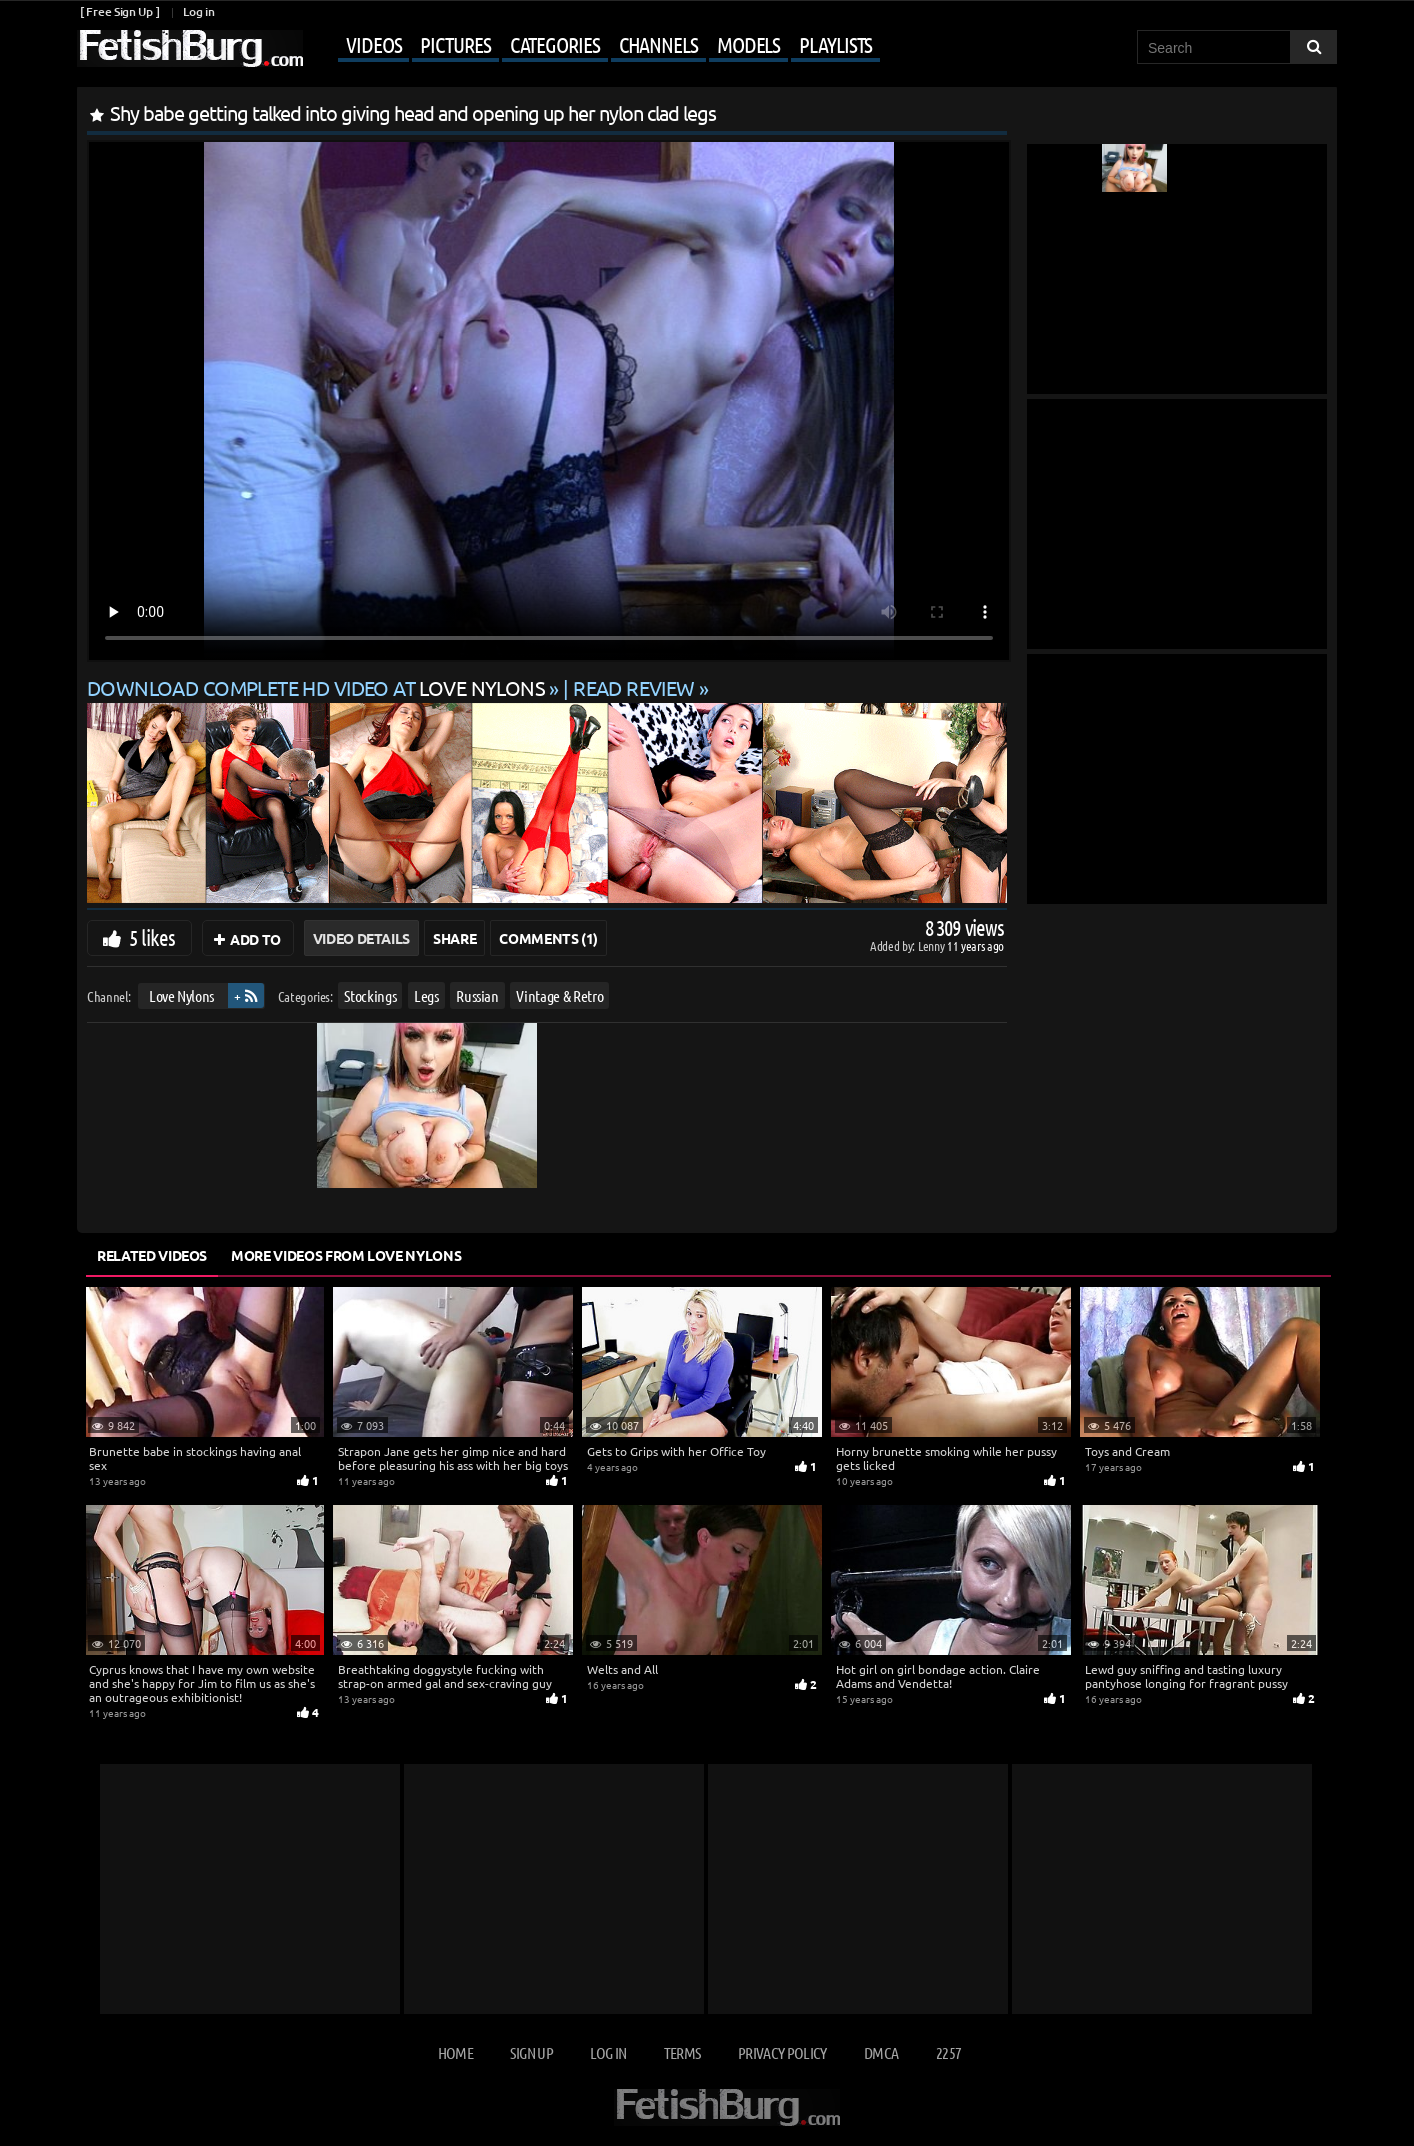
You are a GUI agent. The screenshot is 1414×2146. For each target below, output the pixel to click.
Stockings (370, 995)
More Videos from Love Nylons (346, 1255)
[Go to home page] (190, 48)
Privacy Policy (782, 2052)
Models (748, 44)
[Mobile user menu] (594, 46)
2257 (948, 2052)
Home (455, 2052)
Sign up (531, 2052)
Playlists (835, 44)
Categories (555, 44)
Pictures (455, 44)
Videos (373, 44)
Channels (658, 44)
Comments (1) (548, 938)
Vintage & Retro (559, 995)
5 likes (152, 937)
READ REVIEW (634, 687)
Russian (477, 995)
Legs (426, 995)
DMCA (881, 2052)
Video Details (361, 938)
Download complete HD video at (318, 687)
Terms (682, 2052)
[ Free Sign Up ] (119, 11)
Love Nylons (181, 995)
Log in (198, 11)
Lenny (932, 945)
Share (454, 938)
